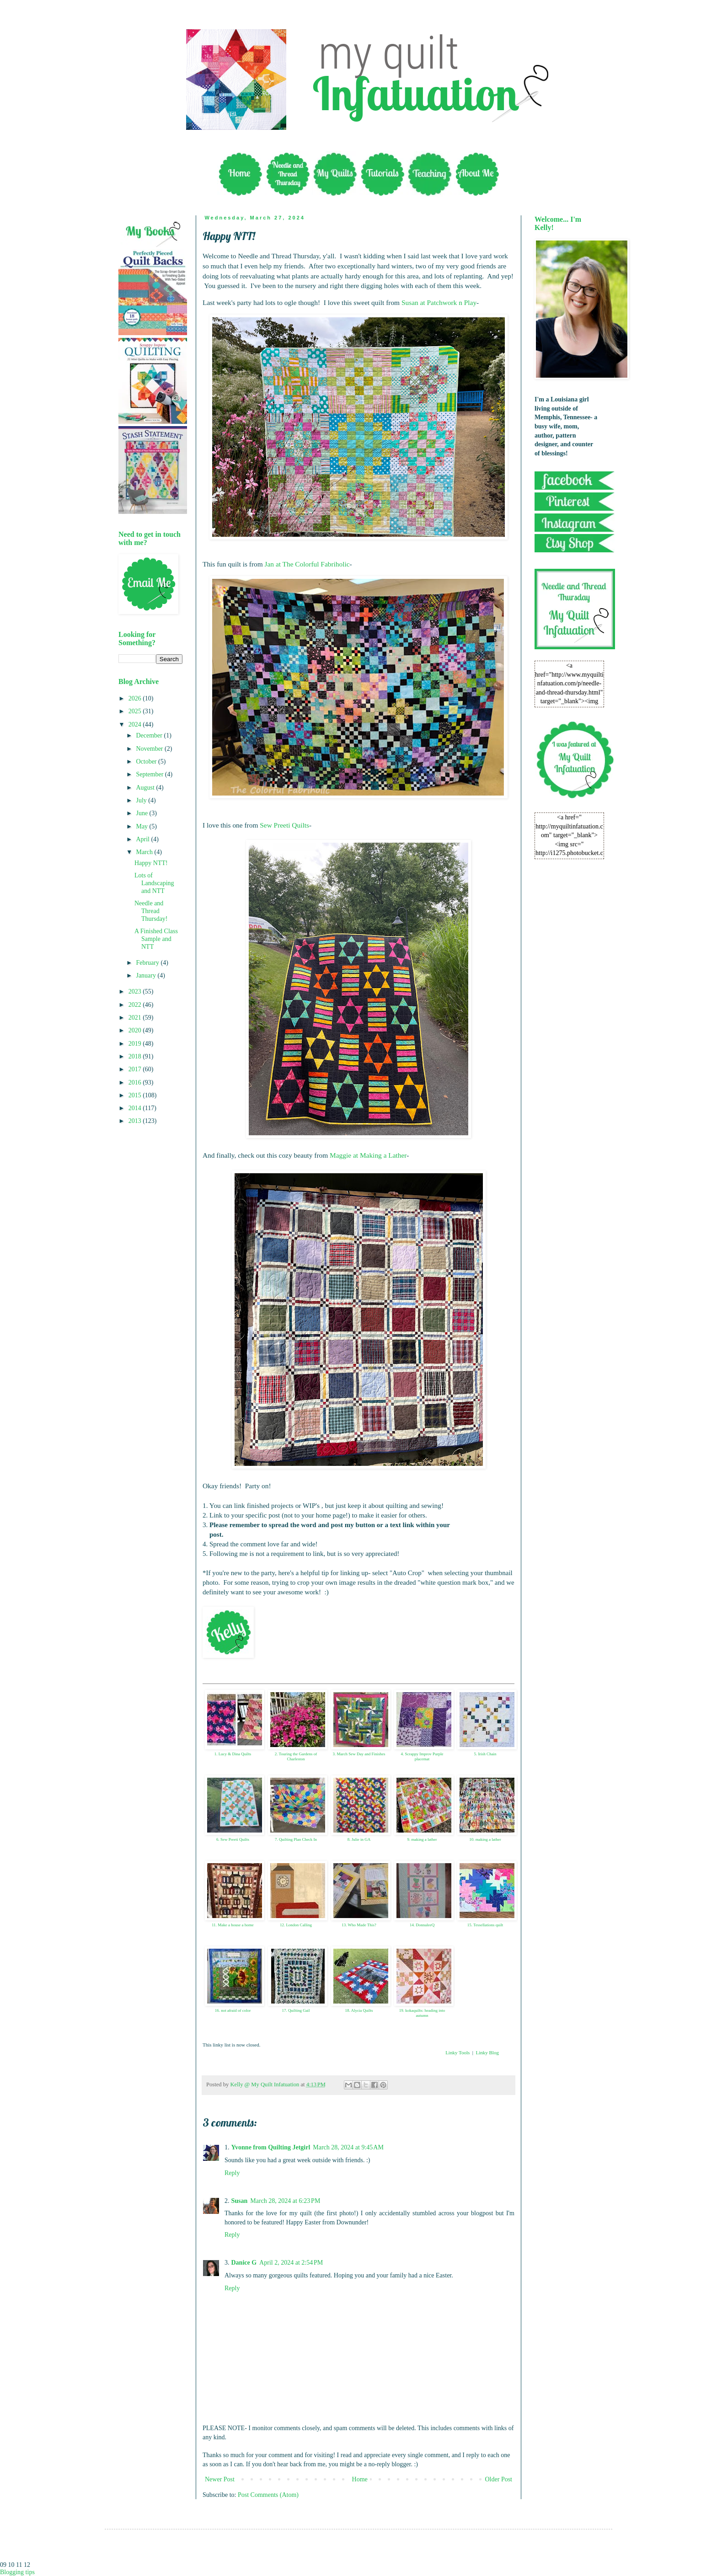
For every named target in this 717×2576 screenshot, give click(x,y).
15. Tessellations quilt (485, 1925)
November (150, 748)
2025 (135, 711)
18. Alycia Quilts (359, 2010)
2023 (135, 991)
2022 (135, 1004)
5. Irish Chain (485, 1754)
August (146, 787)
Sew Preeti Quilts (284, 825)
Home (360, 2479)
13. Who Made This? (359, 1925)
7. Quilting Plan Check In (296, 1839)
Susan (239, 2200)
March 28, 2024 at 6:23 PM (285, 2200)
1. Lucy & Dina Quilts (232, 1754)
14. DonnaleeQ (422, 1925)
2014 (135, 1108)
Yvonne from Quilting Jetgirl (270, 2147)
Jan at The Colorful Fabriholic (307, 564)
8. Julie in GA (359, 1839)
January (146, 975)
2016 (135, 1082)
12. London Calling (296, 1925)
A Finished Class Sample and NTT (156, 939)
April (143, 839)
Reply (232, 2173)
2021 (135, 1017)
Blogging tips (17, 2572)
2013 (135, 1120)
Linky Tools (457, 2052)
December (150, 735)
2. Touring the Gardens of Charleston (296, 1756)
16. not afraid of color (233, 2010)
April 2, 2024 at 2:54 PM (291, 2262)
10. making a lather (485, 1839)
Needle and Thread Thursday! (151, 911)
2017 (135, 1069)
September (150, 774)
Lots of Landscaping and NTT (154, 883)
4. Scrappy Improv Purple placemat (422, 1756)
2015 (135, 1095)
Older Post (499, 2479)
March (145, 852)
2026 (135, 698)
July (142, 800)
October (147, 761)
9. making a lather (422, 1839)
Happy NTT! (151, 863)
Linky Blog (487, 2052)
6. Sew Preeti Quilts (232, 1839)
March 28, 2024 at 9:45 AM (348, 2147)
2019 (135, 1043)
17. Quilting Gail (296, 2010)
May (142, 826)
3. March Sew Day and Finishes (359, 1754)
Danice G (244, 2262)
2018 (135, 1056)
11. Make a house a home (233, 1925)
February (148, 962)
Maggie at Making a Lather (368, 1155)
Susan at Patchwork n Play (438, 302)
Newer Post (220, 2479)
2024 (135, 724)
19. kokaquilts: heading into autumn (422, 2013)
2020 (135, 1030)
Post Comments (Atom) (268, 2494)
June (142, 813)
